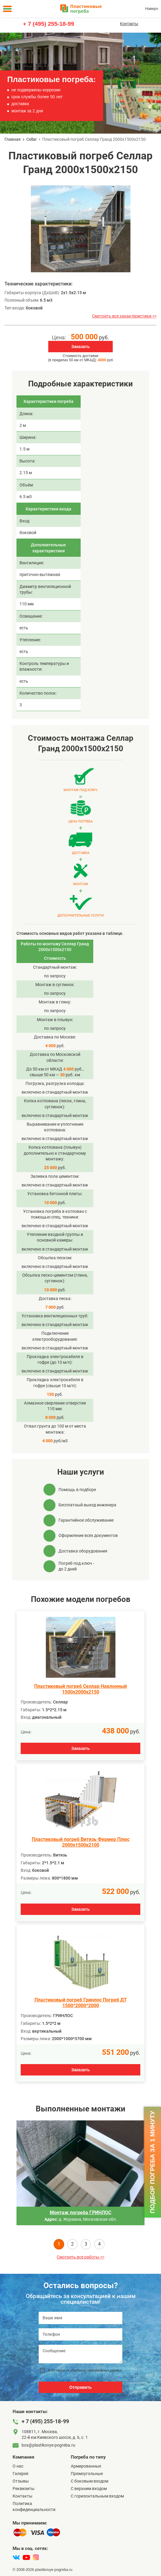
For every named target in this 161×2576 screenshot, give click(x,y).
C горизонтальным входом (97, 2496)
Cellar (31, 139)
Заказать (80, 346)
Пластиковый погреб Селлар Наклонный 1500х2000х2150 (80, 1689)
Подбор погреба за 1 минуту (152, 2162)
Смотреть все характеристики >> (124, 316)
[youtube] (26, 2557)
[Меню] (7, 9)
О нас (18, 2466)
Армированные (86, 2466)
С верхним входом (89, 2488)
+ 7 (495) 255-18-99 (48, 24)
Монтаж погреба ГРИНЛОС (80, 2212)
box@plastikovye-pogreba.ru (48, 2445)
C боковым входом (89, 2481)
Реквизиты (23, 2488)
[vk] (16, 2557)
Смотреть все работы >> (80, 2257)
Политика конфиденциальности (34, 2506)
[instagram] (36, 2557)
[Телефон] (80, 2334)
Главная (12, 139)
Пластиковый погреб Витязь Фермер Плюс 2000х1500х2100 (81, 1842)
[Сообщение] (80, 2354)
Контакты (129, 23)
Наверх (151, 9)
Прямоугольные (87, 2473)
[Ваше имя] (80, 2318)
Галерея (20, 2473)
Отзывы (21, 2481)
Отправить (80, 2387)
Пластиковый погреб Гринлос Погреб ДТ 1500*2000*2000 (80, 2002)
